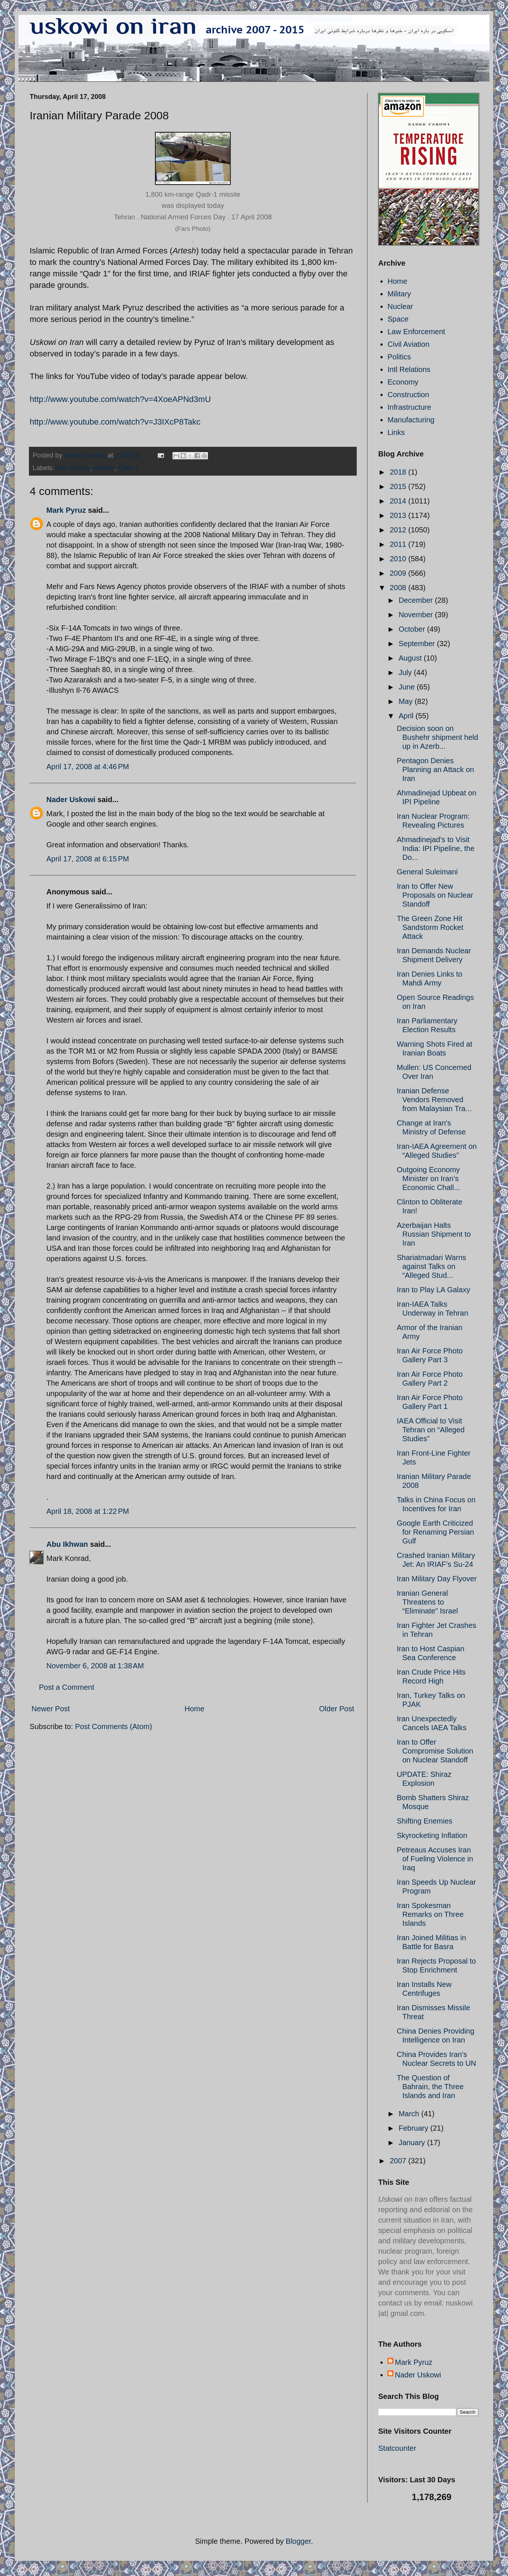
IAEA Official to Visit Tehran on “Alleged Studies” (431, 1430)
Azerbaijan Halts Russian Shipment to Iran (434, 1234)
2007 (399, 2161)
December (417, 600)
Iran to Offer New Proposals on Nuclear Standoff (435, 895)
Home (194, 1709)
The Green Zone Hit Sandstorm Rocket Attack (430, 927)
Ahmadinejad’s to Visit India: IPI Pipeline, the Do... (436, 848)
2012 (399, 530)
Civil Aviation (408, 344)
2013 (399, 515)
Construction (408, 394)
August (411, 658)
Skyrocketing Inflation (432, 1835)
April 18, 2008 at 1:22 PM (87, 1511)
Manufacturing (411, 420)
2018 (399, 472)
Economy (402, 382)
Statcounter (397, 2448)
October (413, 629)
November (417, 615)
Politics (399, 357)
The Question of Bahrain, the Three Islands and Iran (430, 2087)
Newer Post (51, 1709)
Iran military (73, 468)
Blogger (298, 2541)
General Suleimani (427, 872)
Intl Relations (409, 369)
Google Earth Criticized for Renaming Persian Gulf (435, 1532)
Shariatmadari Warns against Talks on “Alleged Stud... (431, 1266)
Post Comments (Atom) (113, 1726)
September (418, 643)
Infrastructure (409, 407)
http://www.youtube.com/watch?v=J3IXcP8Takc (115, 421)
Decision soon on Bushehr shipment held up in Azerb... (437, 737)
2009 (399, 573)
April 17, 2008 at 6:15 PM (87, 859)
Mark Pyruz (66, 510)
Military (399, 294)
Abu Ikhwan (67, 1544)
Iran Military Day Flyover (437, 1579)
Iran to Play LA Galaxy (433, 1290)
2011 (399, 544)
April (407, 716)
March (410, 2114)
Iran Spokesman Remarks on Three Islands (430, 1914)
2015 (399, 486)
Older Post (336, 1709)
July (406, 672)
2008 (399, 588)
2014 (399, 501)
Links (396, 432)
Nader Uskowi (70, 799)
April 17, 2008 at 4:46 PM (87, 766)
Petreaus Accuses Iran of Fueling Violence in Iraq (435, 1859)
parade (104, 468)
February (415, 2128)
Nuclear (400, 306)
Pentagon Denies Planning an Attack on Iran (435, 769)
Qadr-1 (128, 468)
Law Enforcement (416, 332)
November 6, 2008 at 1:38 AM (95, 1666)
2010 (399, 559)
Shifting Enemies (424, 1821)
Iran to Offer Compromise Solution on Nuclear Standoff (435, 1751)
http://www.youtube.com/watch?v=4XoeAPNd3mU (120, 399)
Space (398, 319)
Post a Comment (66, 1687)
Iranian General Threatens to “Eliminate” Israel (427, 1602)
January (413, 2142)
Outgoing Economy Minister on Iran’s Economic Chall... (428, 1178)
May (407, 701)
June (408, 687)
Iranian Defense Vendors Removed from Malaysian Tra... (434, 1100)
